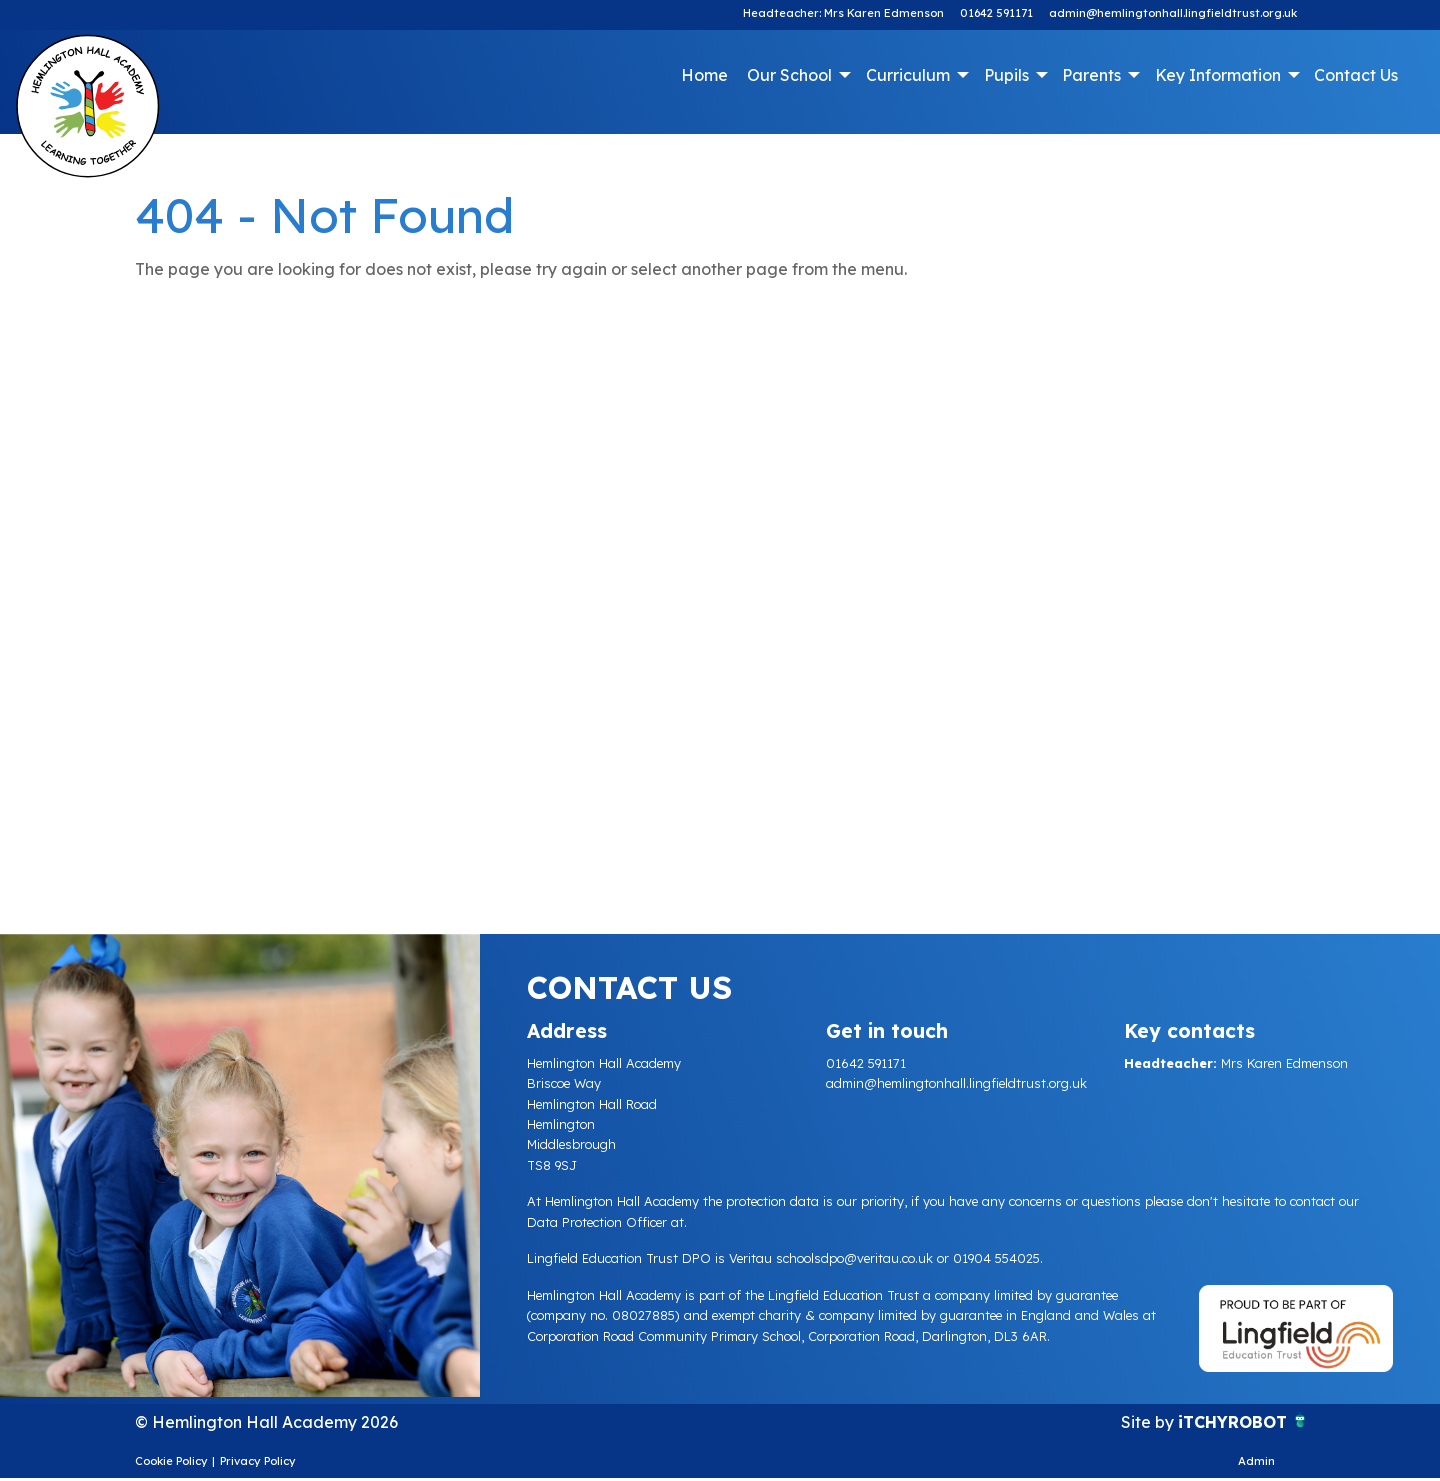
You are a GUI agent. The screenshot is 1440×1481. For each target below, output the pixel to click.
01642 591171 (996, 13)
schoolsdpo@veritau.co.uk (854, 1258)
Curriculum (908, 75)
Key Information (1218, 75)
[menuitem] (705, 75)
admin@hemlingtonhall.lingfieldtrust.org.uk (1173, 13)
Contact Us (1356, 75)
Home (704, 75)
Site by (1149, 1422)
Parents (1091, 75)
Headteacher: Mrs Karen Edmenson (843, 13)
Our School (789, 75)
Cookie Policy (171, 1461)
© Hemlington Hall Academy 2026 (266, 1422)
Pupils (1006, 75)
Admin (1256, 1461)
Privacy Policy (258, 1461)
